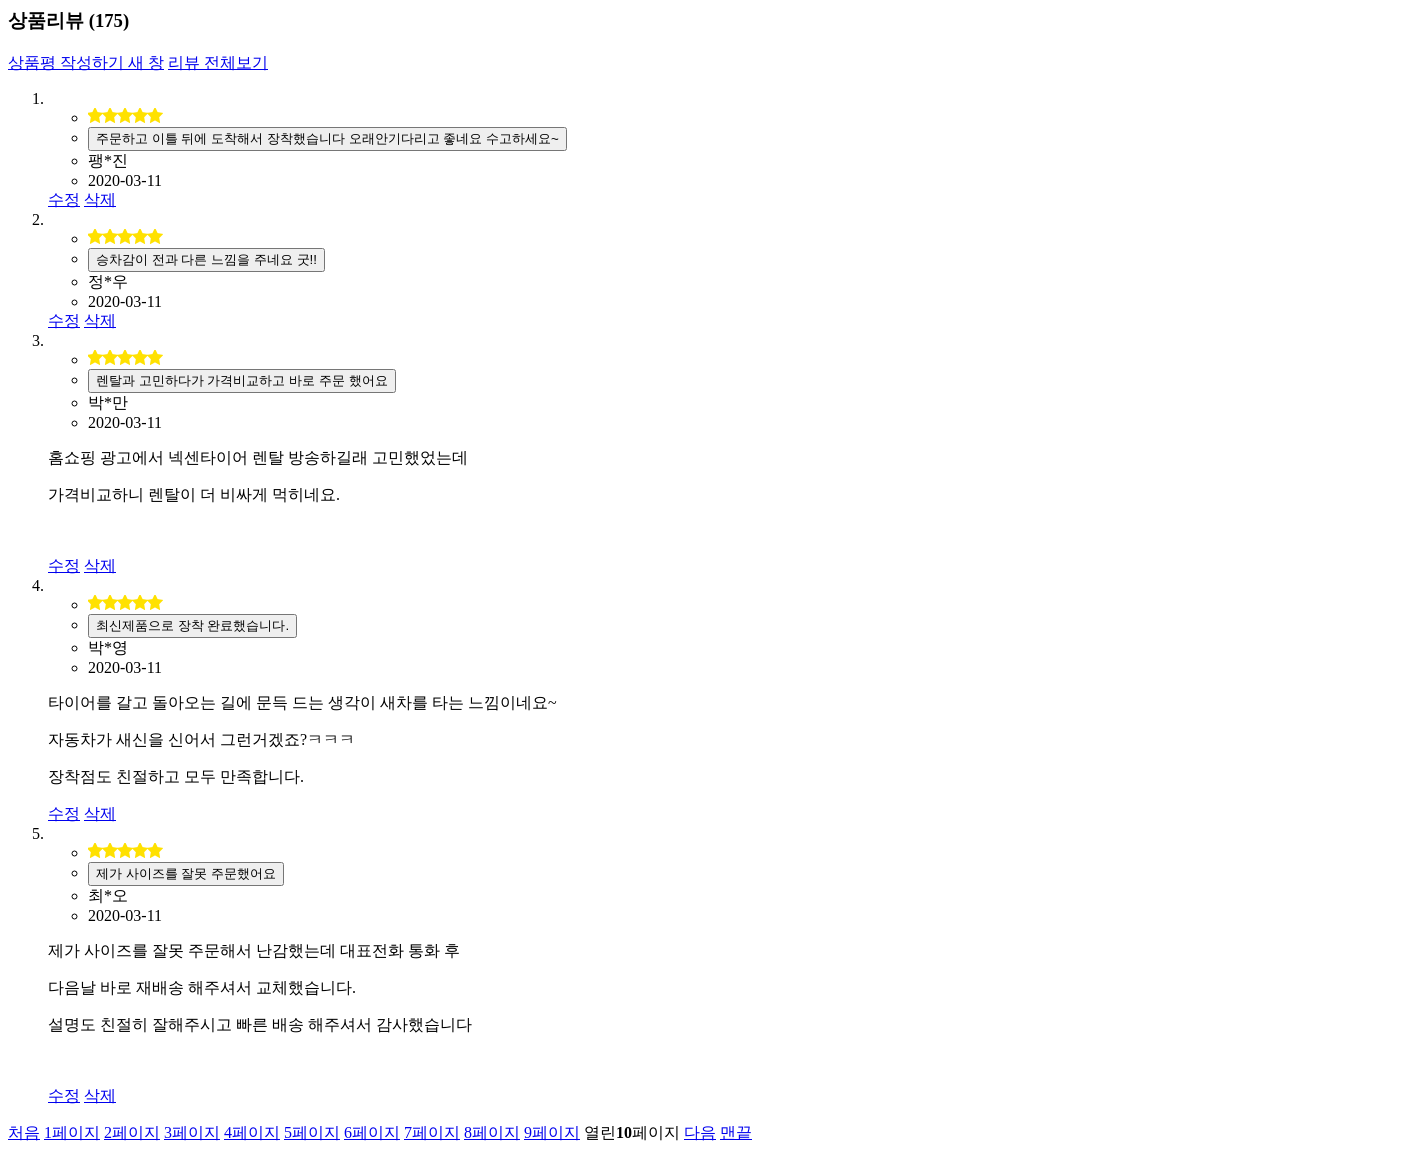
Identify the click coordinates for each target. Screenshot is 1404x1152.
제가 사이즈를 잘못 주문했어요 (186, 873)
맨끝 (736, 1132)
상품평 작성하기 (86, 62)
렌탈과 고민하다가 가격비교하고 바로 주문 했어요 (242, 380)
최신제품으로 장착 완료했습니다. (192, 625)
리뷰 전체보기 (218, 62)
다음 (700, 1132)
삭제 (100, 199)
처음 (24, 1132)
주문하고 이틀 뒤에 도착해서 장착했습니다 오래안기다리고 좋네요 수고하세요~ (327, 138)
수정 (64, 199)
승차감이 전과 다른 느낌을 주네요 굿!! (206, 259)
